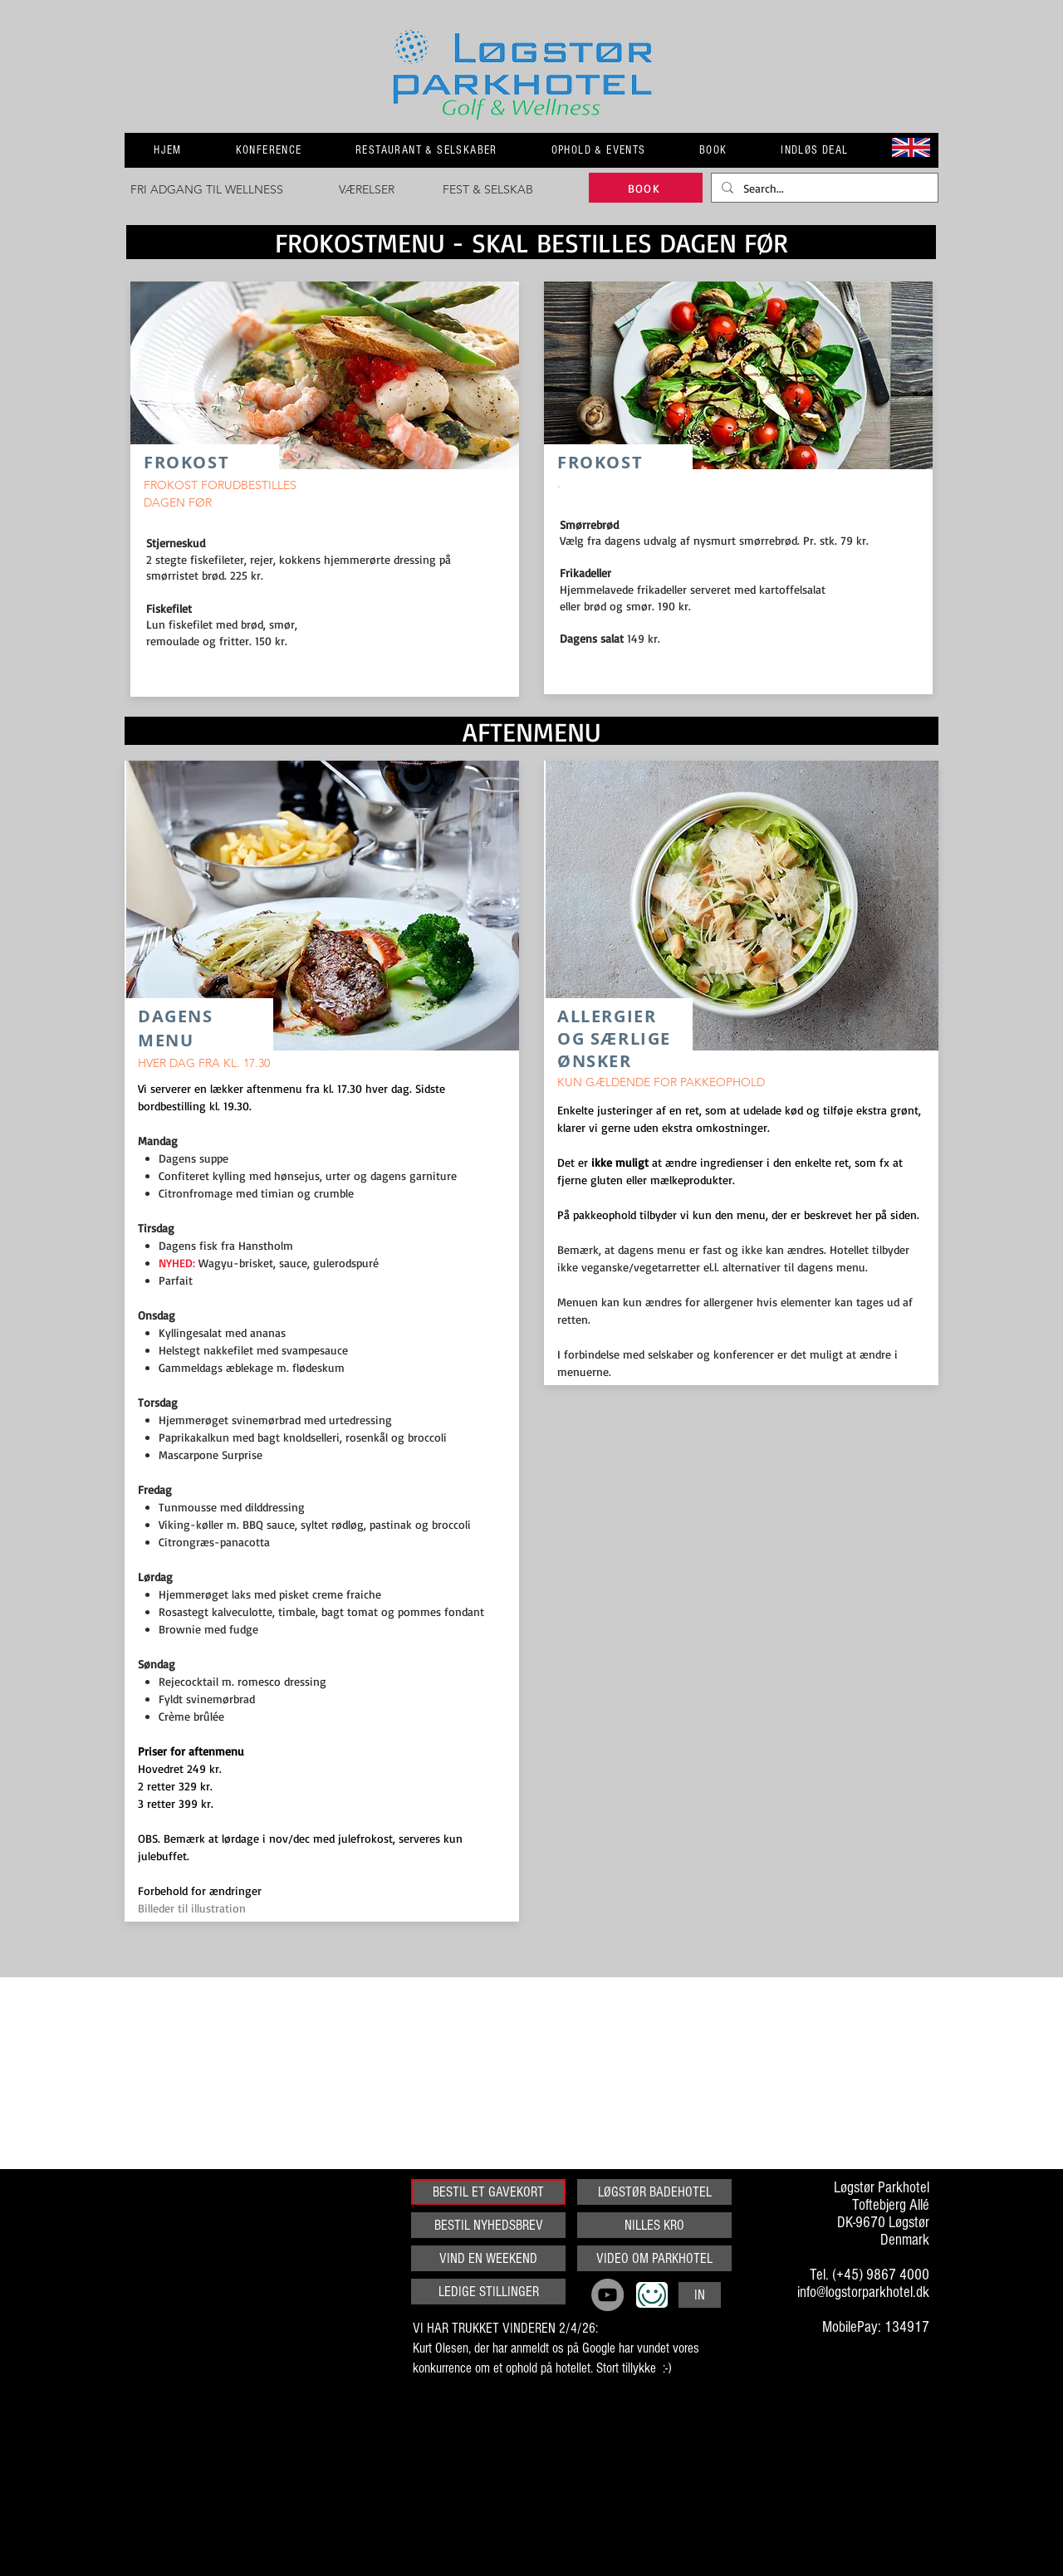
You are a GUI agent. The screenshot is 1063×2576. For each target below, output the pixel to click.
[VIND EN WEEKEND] (488, 2258)
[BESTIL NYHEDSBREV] (488, 2225)
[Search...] (823, 188)
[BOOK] (646, 188)
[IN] (699, 2295)
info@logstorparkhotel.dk (863, 2292)
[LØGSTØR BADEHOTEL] (654, 2192)
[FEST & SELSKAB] (488, 189)
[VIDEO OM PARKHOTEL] (654, 2258)
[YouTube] (607, 2295)
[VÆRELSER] (366, 189)
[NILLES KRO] (654, 2225)
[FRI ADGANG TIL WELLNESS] (206, 189)
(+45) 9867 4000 (880, 2275)
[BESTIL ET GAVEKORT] (488, 2192)
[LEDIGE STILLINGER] (488, 2291)
